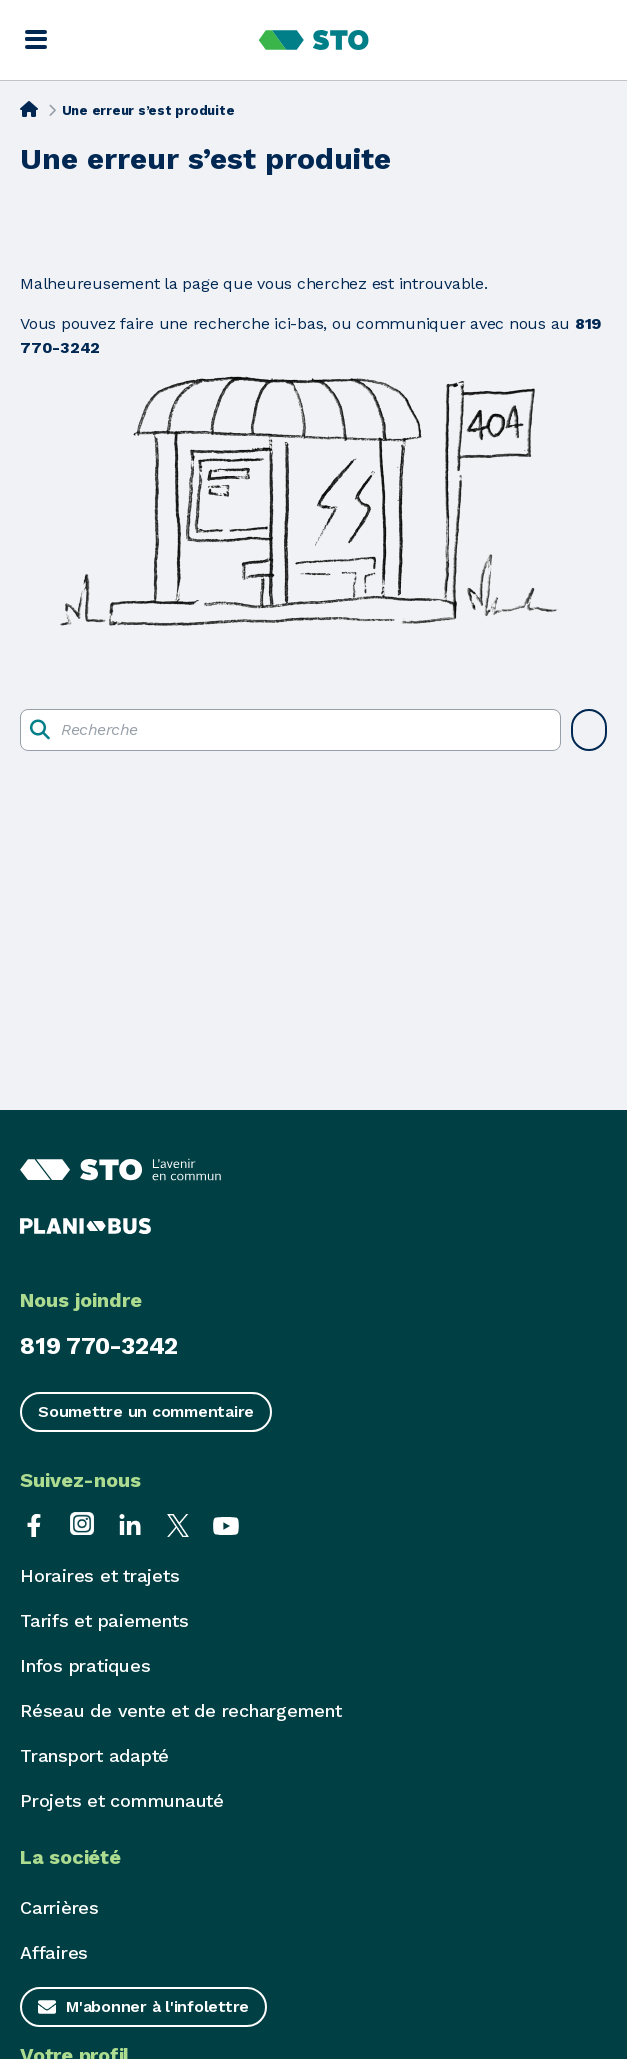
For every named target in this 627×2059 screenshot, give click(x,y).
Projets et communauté (122, 1800)
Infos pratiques (85, 1665)
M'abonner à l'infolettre (157, 2006)
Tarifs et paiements (104, 1620)
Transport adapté (94, 1755)
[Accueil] (29, 109)
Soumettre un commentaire (146, 1411)
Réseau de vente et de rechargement (181, 1710)
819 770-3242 (99, 1346)
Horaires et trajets (99, 1575)
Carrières (59, 1907)
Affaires (54, 1952)
